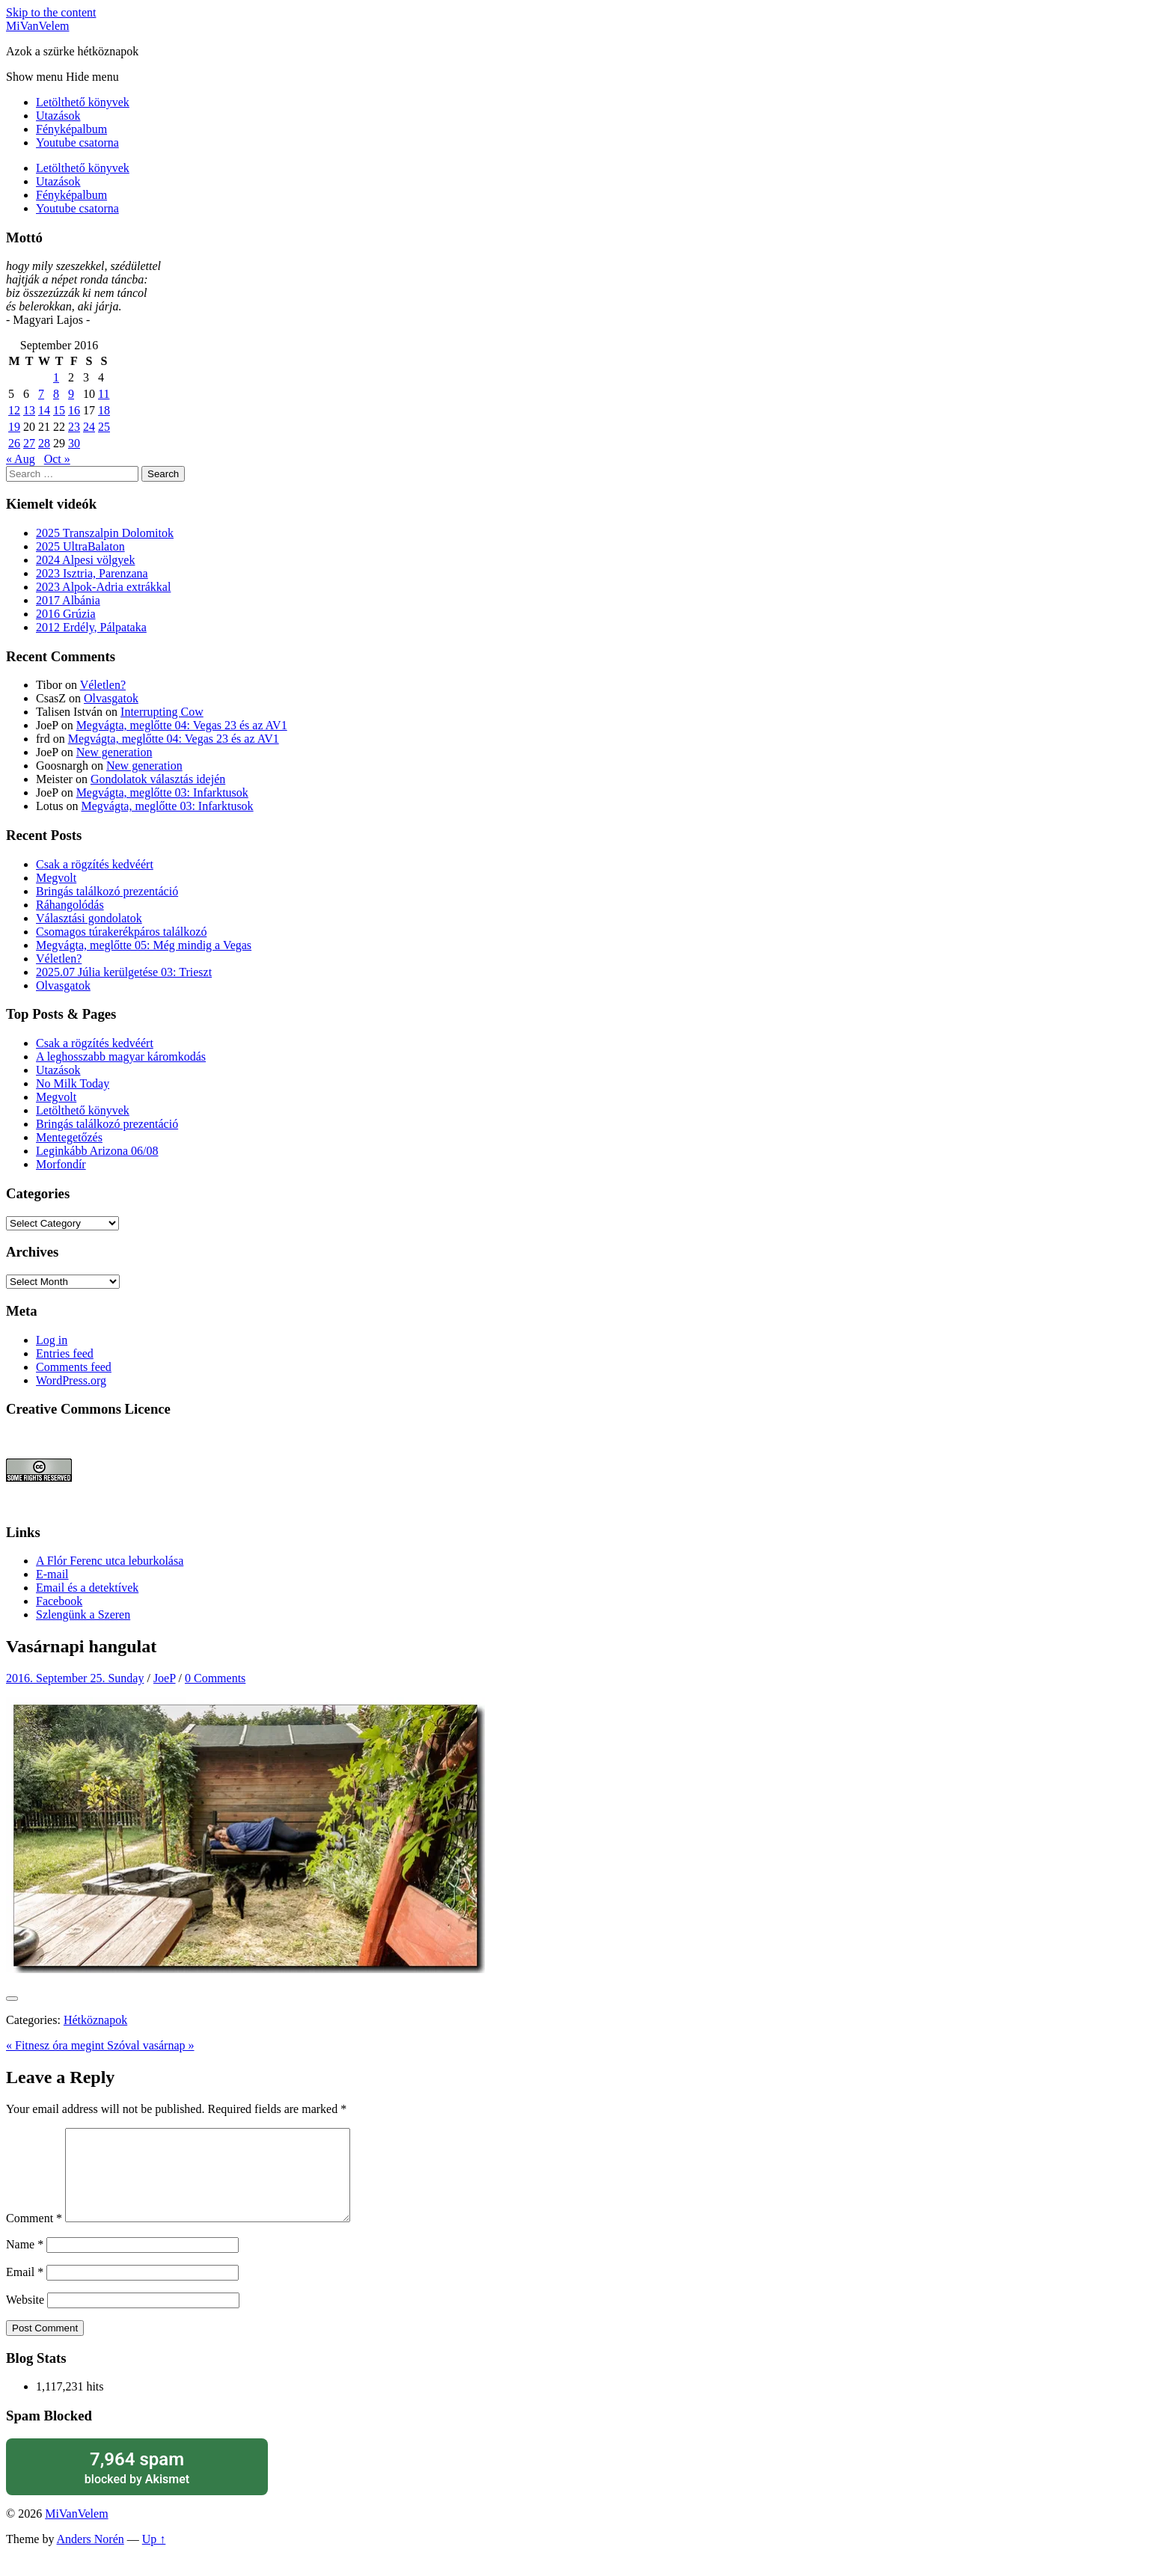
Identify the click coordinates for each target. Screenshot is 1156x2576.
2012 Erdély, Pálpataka (91, 627)
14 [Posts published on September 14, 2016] (44, 410)
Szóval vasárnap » (150, 2045)
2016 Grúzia (66, 613)
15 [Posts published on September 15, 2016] (59, 410)
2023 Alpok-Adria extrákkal (103, 586)
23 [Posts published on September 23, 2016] (74, 426)
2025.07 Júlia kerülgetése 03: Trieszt (124, 972)
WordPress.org (71, 1380)
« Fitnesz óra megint (56, 2045)
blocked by (137, 2485)
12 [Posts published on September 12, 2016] (14, 410)
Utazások (58, 115)
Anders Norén (90, 2557)
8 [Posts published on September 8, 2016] (56, 393)
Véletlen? (103, 684)
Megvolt (56, 877)
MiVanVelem (37, 25)
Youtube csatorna (77, 142)
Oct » (57, 459)
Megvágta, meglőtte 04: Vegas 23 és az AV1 (181, 725)
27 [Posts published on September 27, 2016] (29, 443)
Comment (34, 2236)
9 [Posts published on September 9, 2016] (71, 393)
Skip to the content (51, 12)
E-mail (52, 1574)
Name (24, 2262)
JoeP (164, 1678)
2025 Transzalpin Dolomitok (105, 533)
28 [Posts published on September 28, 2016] (44, 443)
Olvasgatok (111, 698)
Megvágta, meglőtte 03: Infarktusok (162, 792)
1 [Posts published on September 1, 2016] (56, 377)
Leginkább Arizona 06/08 (97, 1150)
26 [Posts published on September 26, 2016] (14, 443)
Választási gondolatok (89, 918)
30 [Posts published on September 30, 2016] (74, 443)
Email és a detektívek (87, 1587)
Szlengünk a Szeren (83, 1614)
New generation (114, 752)
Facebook (59, 1601)
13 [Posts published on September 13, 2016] (29, 410)
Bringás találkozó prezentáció (107, 891)
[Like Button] (12, 1998)
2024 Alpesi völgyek (85, 559)
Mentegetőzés (69, 1137)
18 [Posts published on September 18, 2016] (104, 410)
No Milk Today (72, 1083)
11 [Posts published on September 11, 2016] (103, 393)
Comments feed (73, 1367)
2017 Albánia (68, 600)
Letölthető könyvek (82, 102)
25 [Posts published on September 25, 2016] (104, 426)
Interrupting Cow (162, 711)
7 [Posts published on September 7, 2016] (41, 393)
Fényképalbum (71, 129)
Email (24, 2290)
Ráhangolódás (70, 904)
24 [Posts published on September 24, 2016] (89, 426)
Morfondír (61, 1164)
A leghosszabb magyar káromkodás (121, 1056)
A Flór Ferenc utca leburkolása (109, 1560)
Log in (51, 1340)
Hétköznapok (95, 2020)
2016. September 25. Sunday (75, 1678)
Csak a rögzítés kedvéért (94, 864)
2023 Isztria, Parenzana (92, 573)
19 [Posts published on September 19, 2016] (14, 426)
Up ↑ (154, 2557)
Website (25, 2317)
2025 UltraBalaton (80, 546)
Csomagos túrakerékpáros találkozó (121, 931)
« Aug (20, 459)
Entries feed (65, 1353)
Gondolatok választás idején (158, 779)
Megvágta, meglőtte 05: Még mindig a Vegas (143, 945)
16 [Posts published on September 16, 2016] (74, 410)
